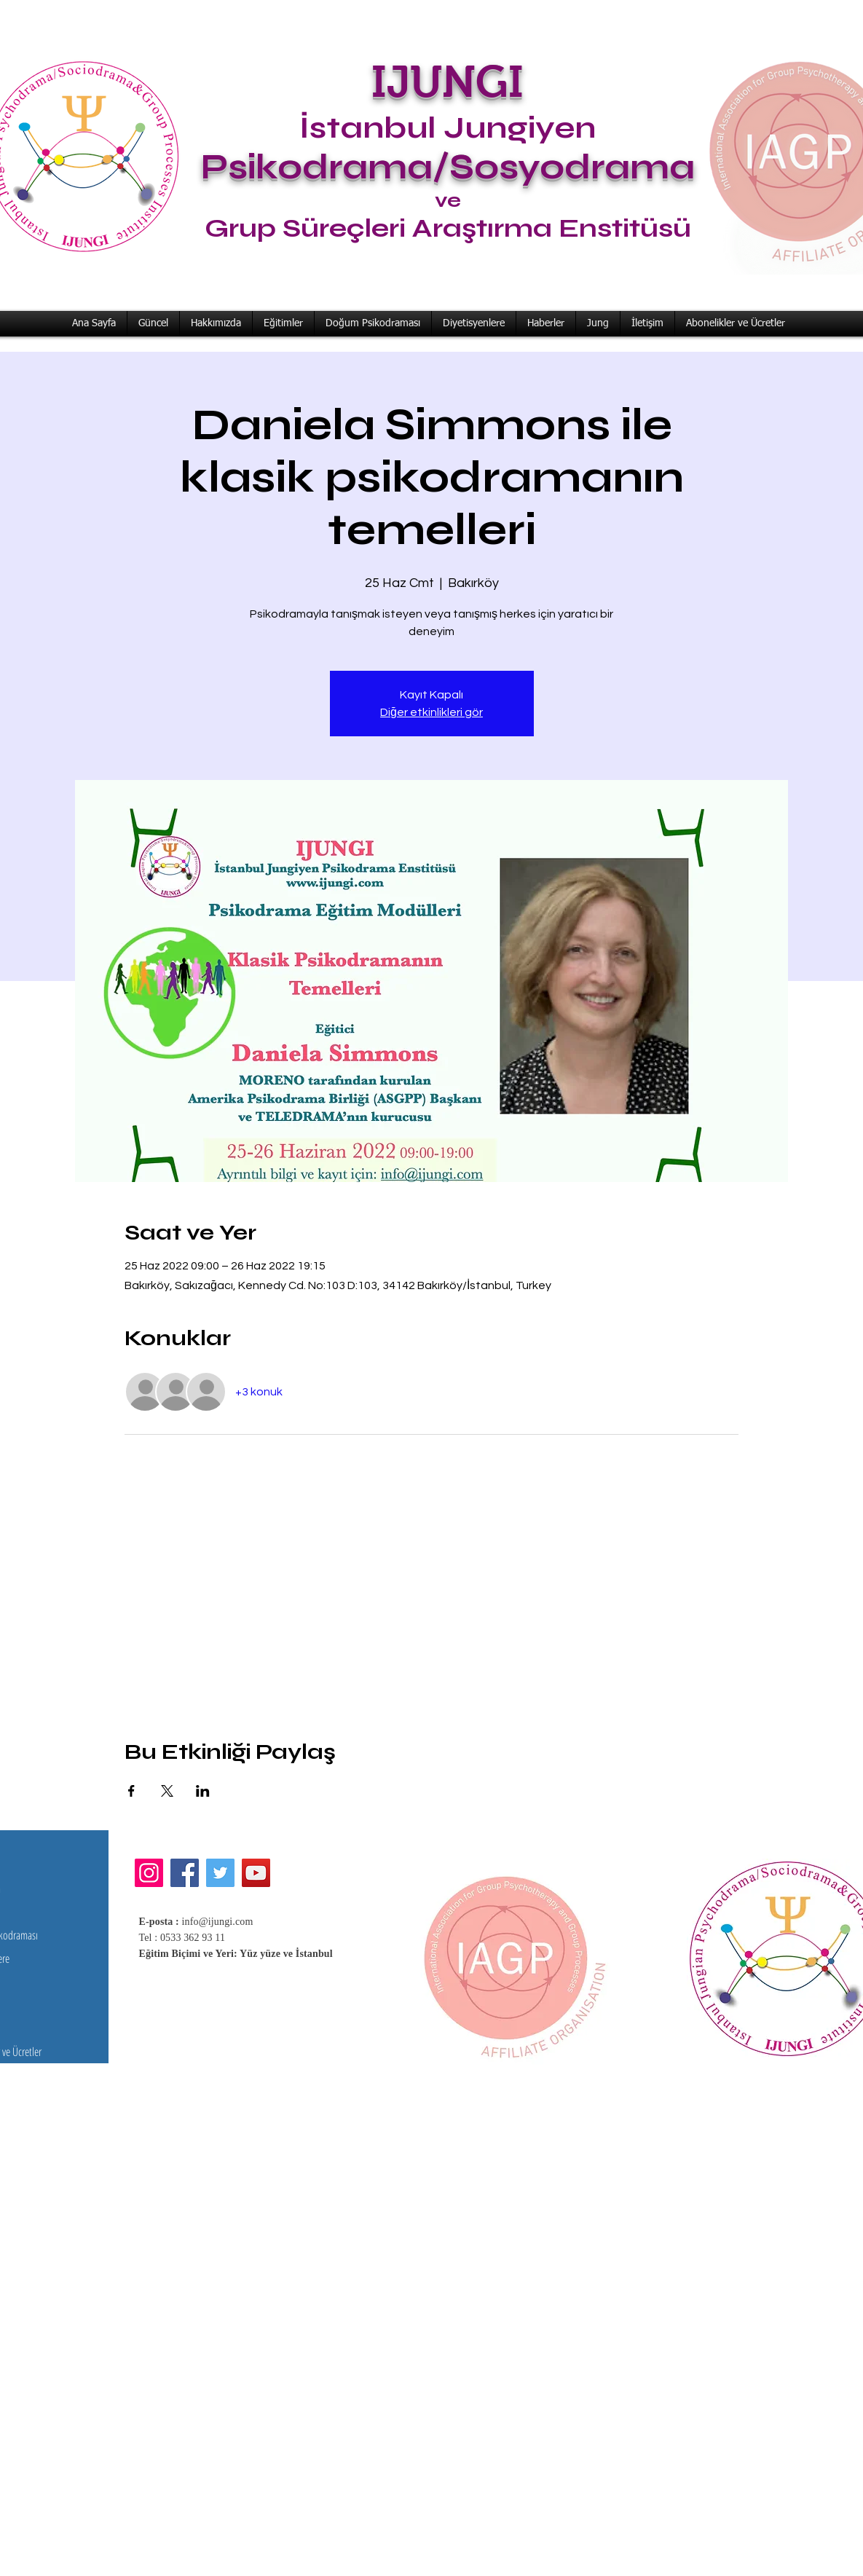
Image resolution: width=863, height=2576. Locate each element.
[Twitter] (220, 1873)
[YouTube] (256, 1873)
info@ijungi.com (217, 1921)
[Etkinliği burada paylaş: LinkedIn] (203, 1791)
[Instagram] (149, 1873)
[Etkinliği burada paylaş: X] (167, 1791)
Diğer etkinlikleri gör (431, 712)
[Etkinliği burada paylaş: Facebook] (131, 1791)
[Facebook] (184, 1873)
